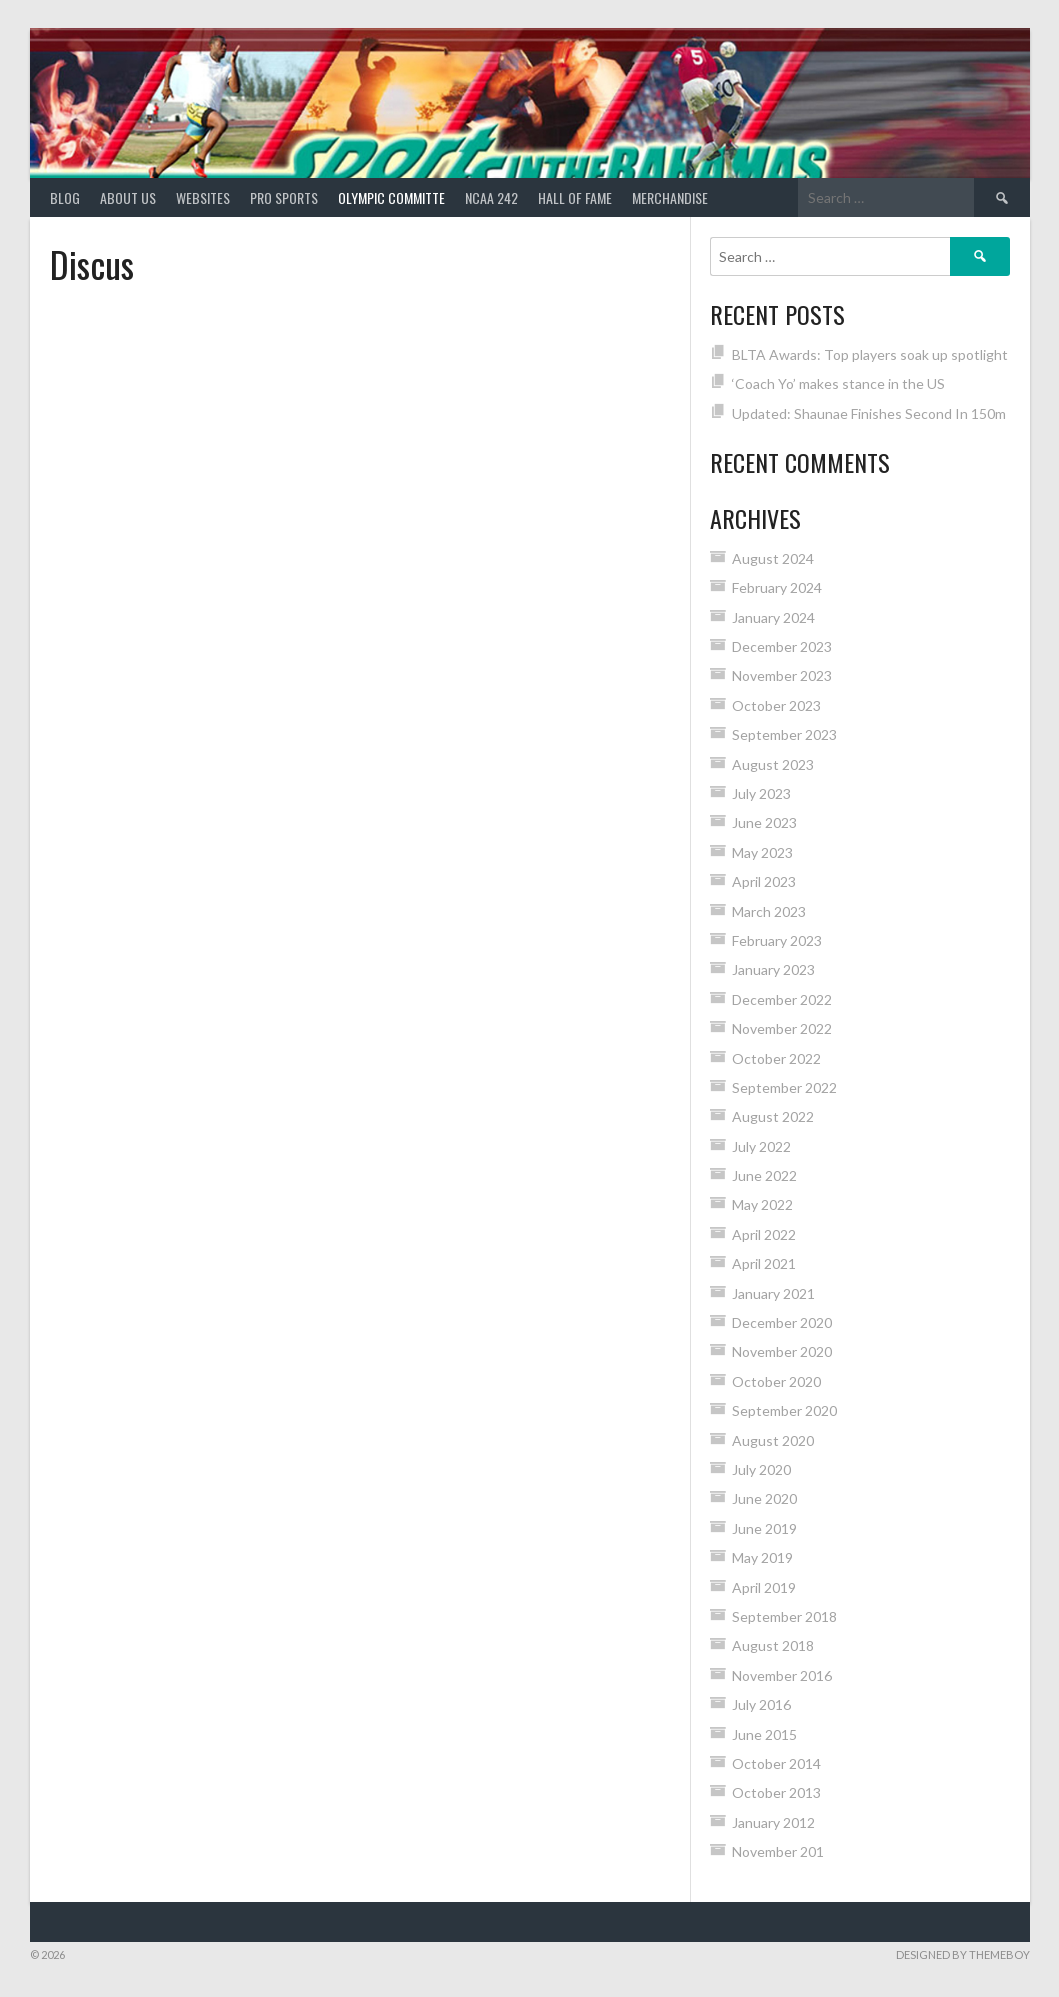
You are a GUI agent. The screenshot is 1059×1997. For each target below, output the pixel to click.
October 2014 (776, 1763)
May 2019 (762, 1557)
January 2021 (773, 1293)
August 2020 (773, 1440)
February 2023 (777, 940)
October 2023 (776, 705)
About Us (128, 197)
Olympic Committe (391, 197)
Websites (203, 197)
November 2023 (782, 675)
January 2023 (773, 969)
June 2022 (764, 1175)
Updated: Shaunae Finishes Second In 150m (869, 413)
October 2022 (776, 1058)
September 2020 (784, 1410)
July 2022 (761, 1146)
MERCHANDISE (670, 197)
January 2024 (773, 617)
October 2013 (776, 1792)
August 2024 (773, 558)
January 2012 (773, 1822)
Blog (65, 197)
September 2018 (784, 1616)
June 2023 (764, 822)
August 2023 (773, 764)
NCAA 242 (491, 197)
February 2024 (777, 587)
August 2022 (773, 1116)
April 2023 (764, 881)
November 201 (778, 1851)
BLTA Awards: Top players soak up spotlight (870, 354)
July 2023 (761, 793)
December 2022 (782, 999)
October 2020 (776, 1381)
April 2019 (764, 1587)
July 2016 (761, 1704)
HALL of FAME (575, 197)
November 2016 (782, 1675)
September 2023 (784, 734)
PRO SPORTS (284, 197)
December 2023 (782, 646)
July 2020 (761, 1469)
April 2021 (764, 1263)
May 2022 (762, 1204)
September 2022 (784, 1087)
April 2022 (764, 1234)
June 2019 (764, 1528)
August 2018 (773, 1645)
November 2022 (782, 1028)
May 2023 (762, 852)
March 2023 (769, 911)
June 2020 (764, 1498)
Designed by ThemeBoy (963, 1954)
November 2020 (782, 1351)
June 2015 (764, 1734)
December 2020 (782, 1322)
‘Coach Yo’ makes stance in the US (838, 383)
